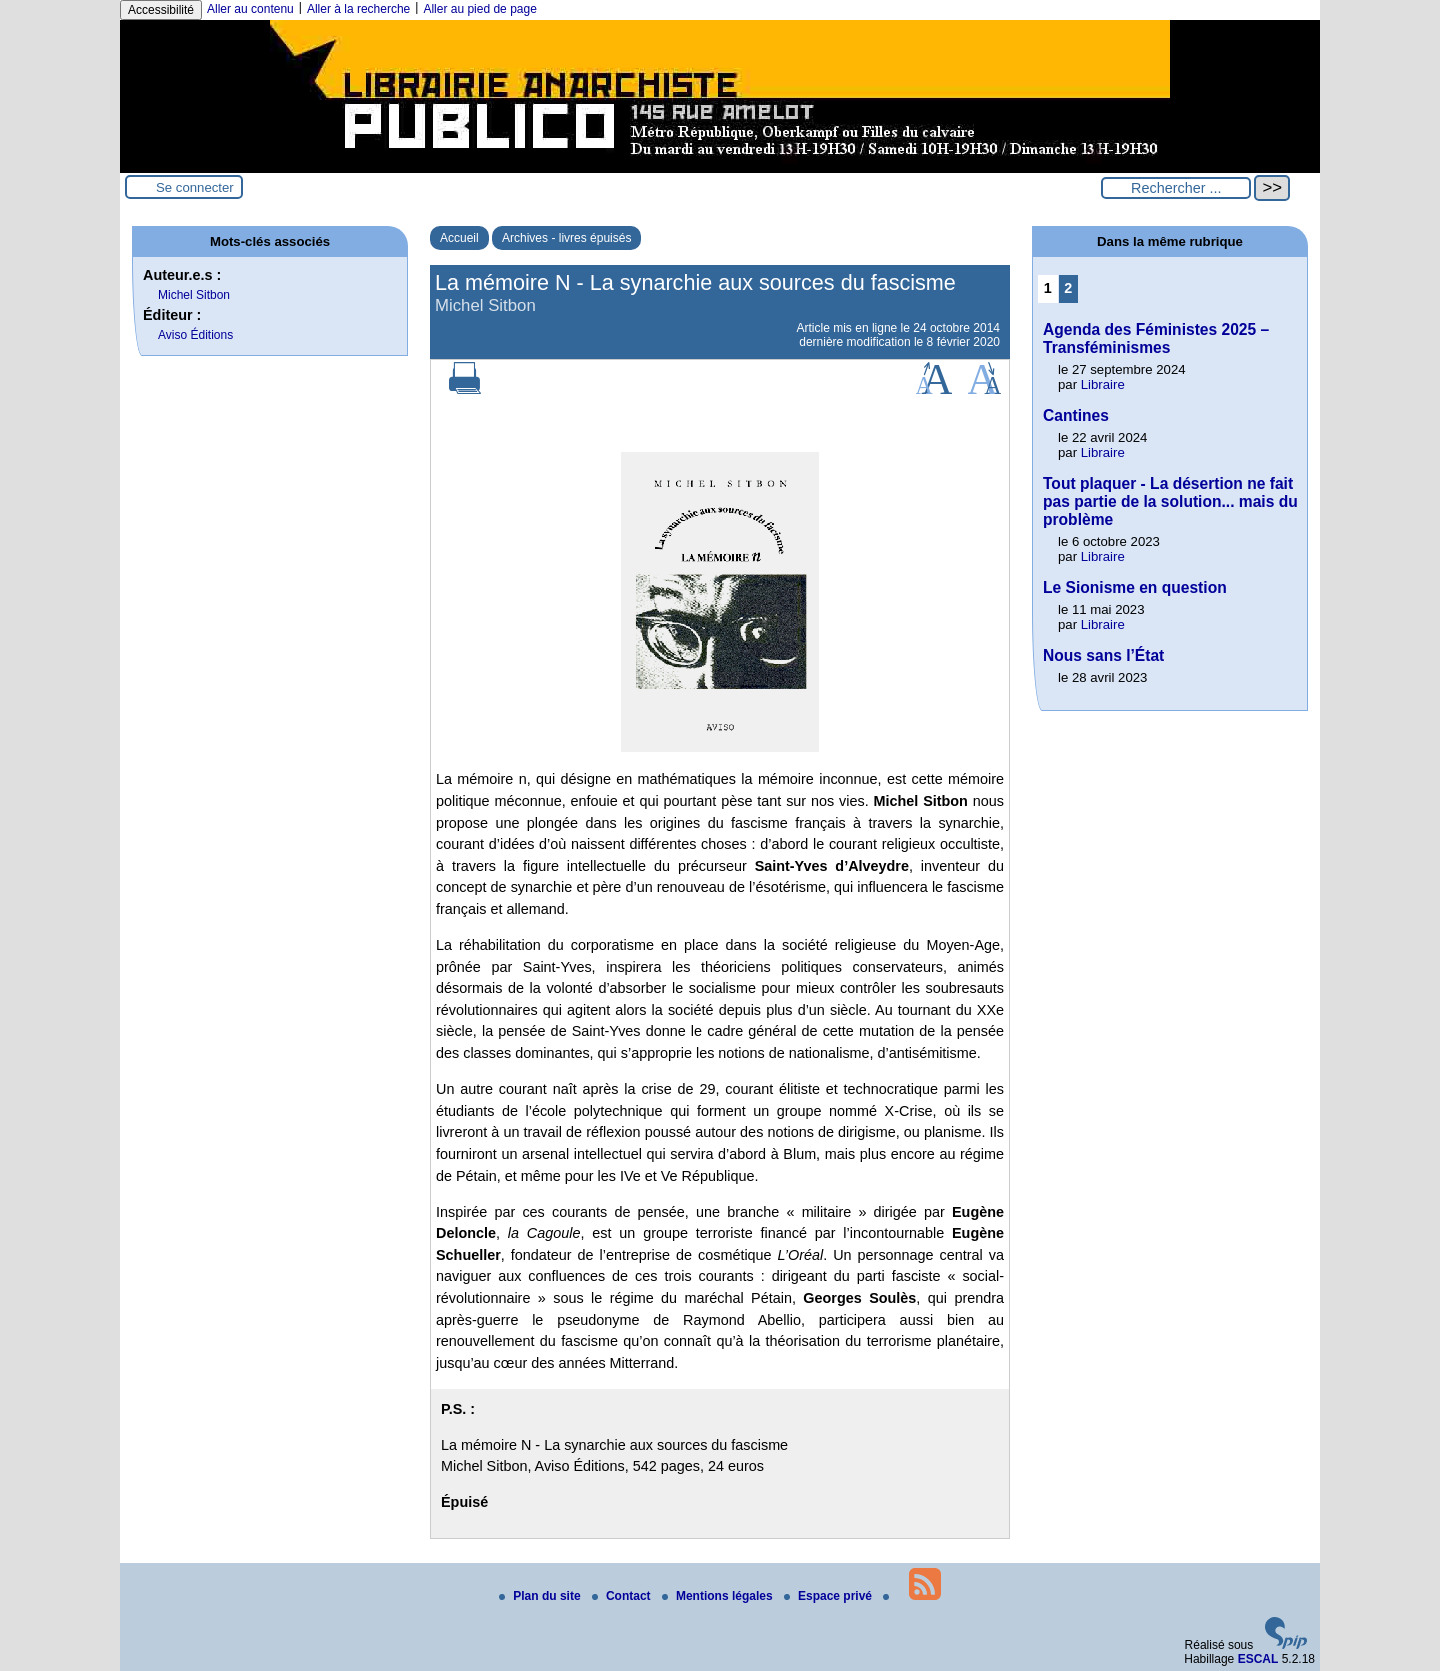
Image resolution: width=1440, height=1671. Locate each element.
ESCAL (1258, 1659)
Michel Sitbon (194, 295)
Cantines (1076, 415)
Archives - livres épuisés (566, 238)
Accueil (459, 238)
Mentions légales (719, 1596)
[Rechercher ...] (1176, 188)
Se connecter (195, 187)
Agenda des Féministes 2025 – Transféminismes (1156, 338)
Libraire (1103, 384)
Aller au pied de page (479, 9)
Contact (623, 1596)
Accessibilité (161, 10)
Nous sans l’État (1103, 655)
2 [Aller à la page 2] (1068, 288)
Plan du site (541, 1596)
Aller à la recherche (358, 9)
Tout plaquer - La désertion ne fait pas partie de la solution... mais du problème (1170, 501)
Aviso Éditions (195, 335)
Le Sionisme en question (1135, 587)
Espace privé (829, 1596)
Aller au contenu (250, 9)
